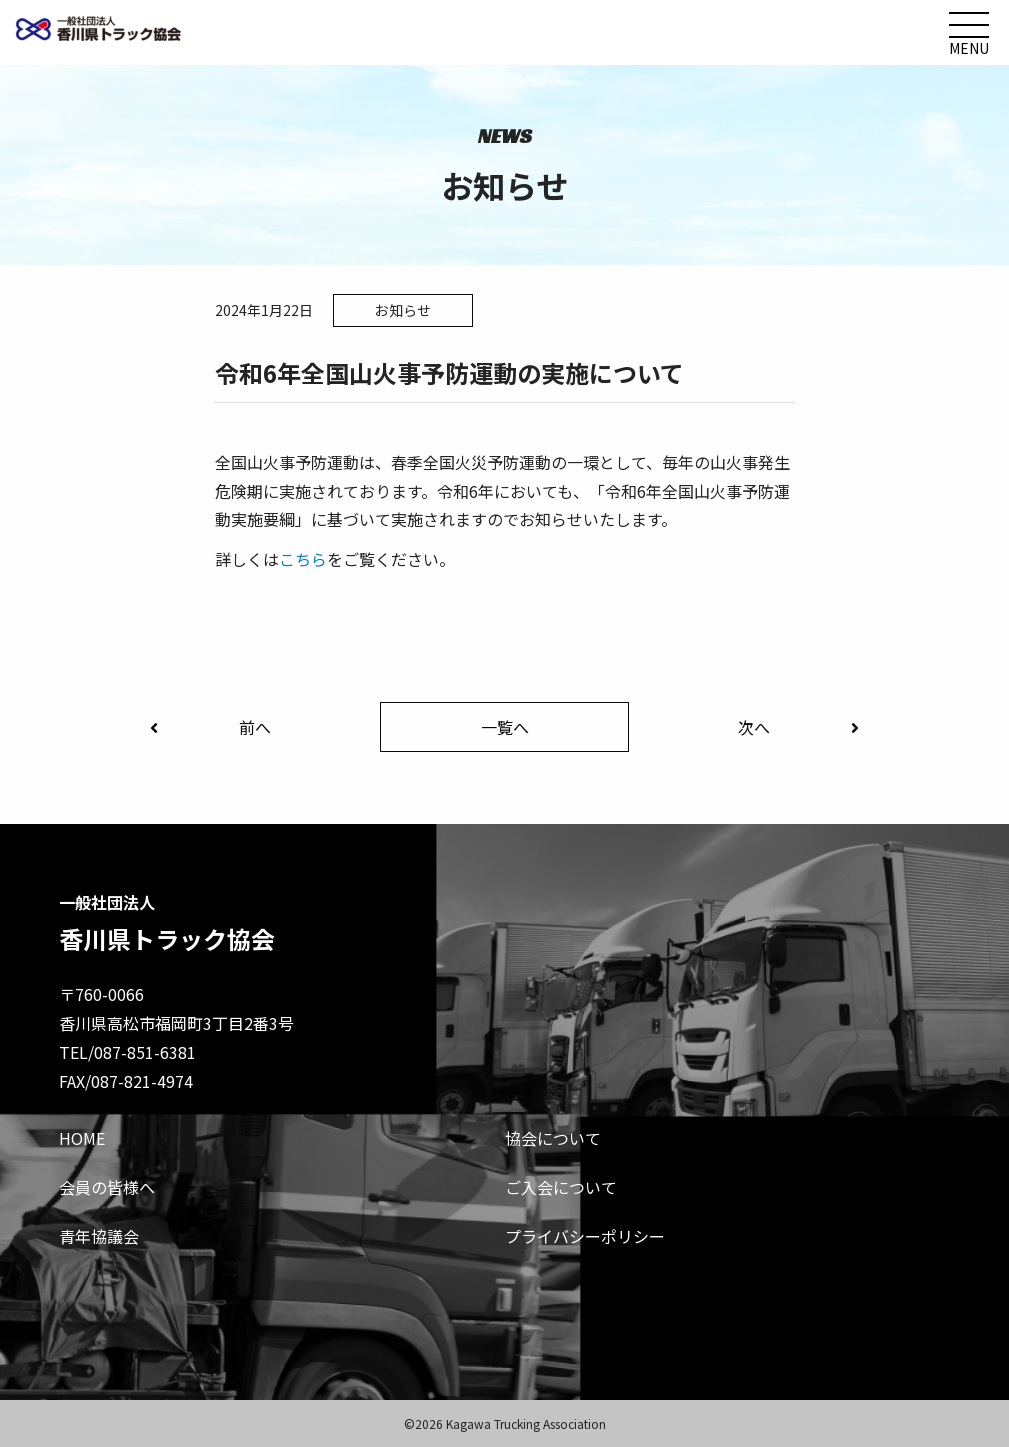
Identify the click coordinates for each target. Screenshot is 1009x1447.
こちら (303, 559)
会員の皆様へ (107, 1187)
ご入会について (561, 1187)
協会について (553, 1138)
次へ (798, 727)
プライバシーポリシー (585, 1236)
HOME (82, 1138)
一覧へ (505, 727)
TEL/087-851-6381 (127, 1052)
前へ (210, 727)
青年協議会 (99, 1236)
